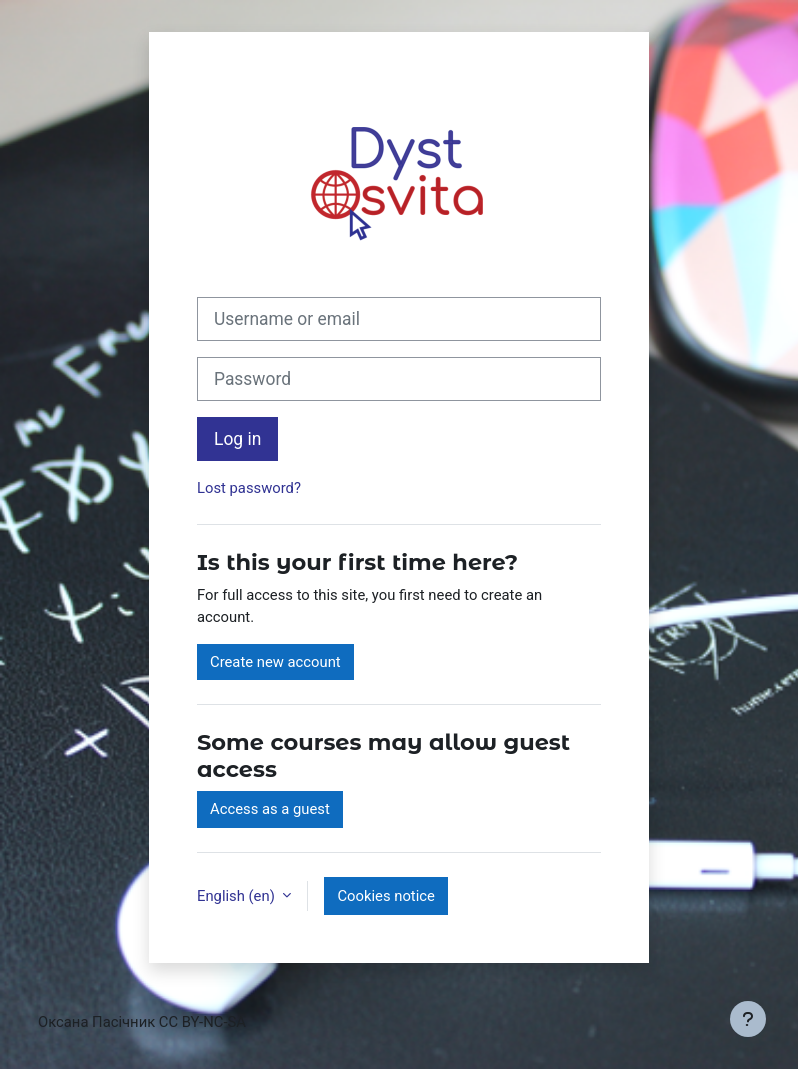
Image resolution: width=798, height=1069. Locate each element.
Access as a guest (270, 809)
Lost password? (249, 488)
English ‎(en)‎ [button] (237, 896)
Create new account (275, 662)
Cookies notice (385, 896)
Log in (237, 439)
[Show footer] (748, 1019)
